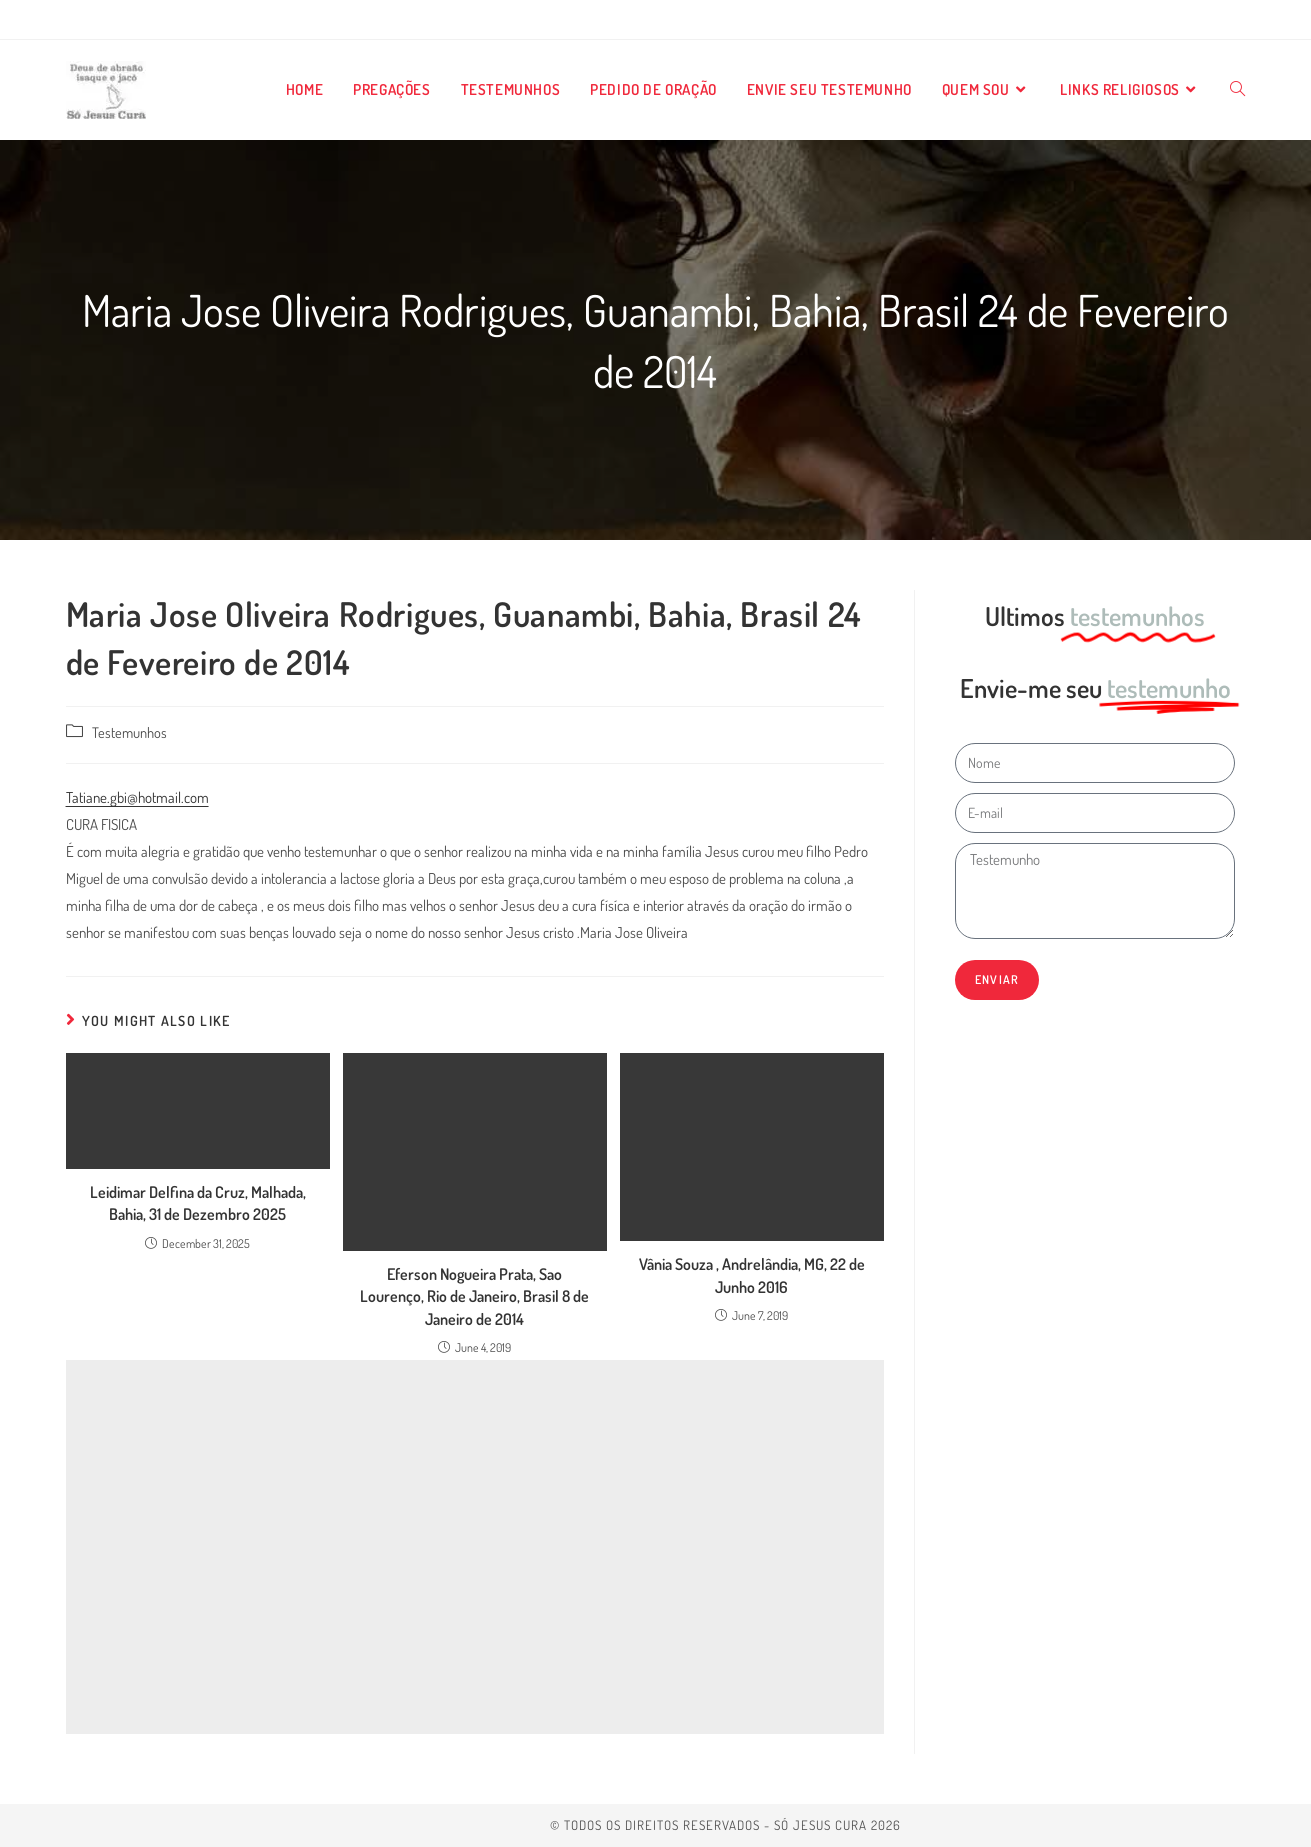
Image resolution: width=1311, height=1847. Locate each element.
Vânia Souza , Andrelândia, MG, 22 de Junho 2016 (752, 1275)
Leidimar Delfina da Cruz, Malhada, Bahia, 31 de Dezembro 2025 (198, 1203)
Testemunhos (129, 732)
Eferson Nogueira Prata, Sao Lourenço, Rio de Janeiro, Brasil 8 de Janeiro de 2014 (474, 1296)
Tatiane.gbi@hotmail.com (137, 797)
